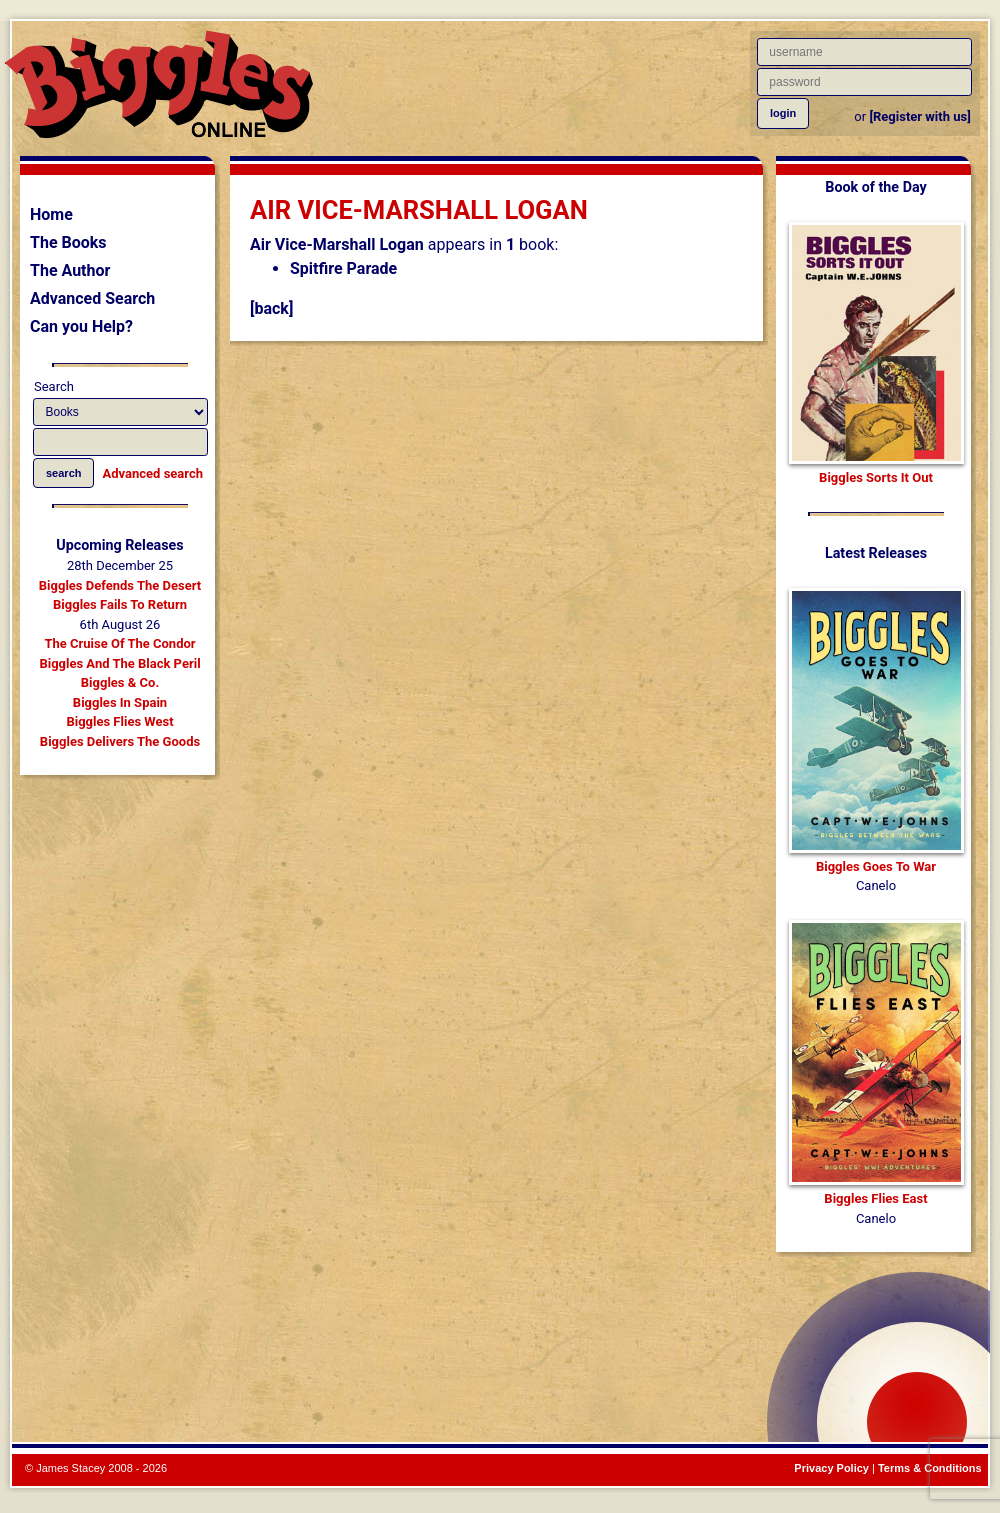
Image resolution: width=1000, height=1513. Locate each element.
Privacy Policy (831, 1468)
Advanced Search (92, 298)
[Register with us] (919, 116)
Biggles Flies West (119, 721)
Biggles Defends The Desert (120, 585)
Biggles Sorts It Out (876, 477)
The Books (68, 242)
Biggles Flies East (875, 1198)
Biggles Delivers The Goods (120, 741)
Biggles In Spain (120, 702)
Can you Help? (81, 326)
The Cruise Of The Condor (119, 643)
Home (51, 214)
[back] (271, 308)
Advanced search (153, 473)
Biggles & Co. (120, 682)
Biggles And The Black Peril (119, 663)
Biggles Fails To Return (120, 604)
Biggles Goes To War (876, 866)
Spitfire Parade (343, 268)
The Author (70, 270)
